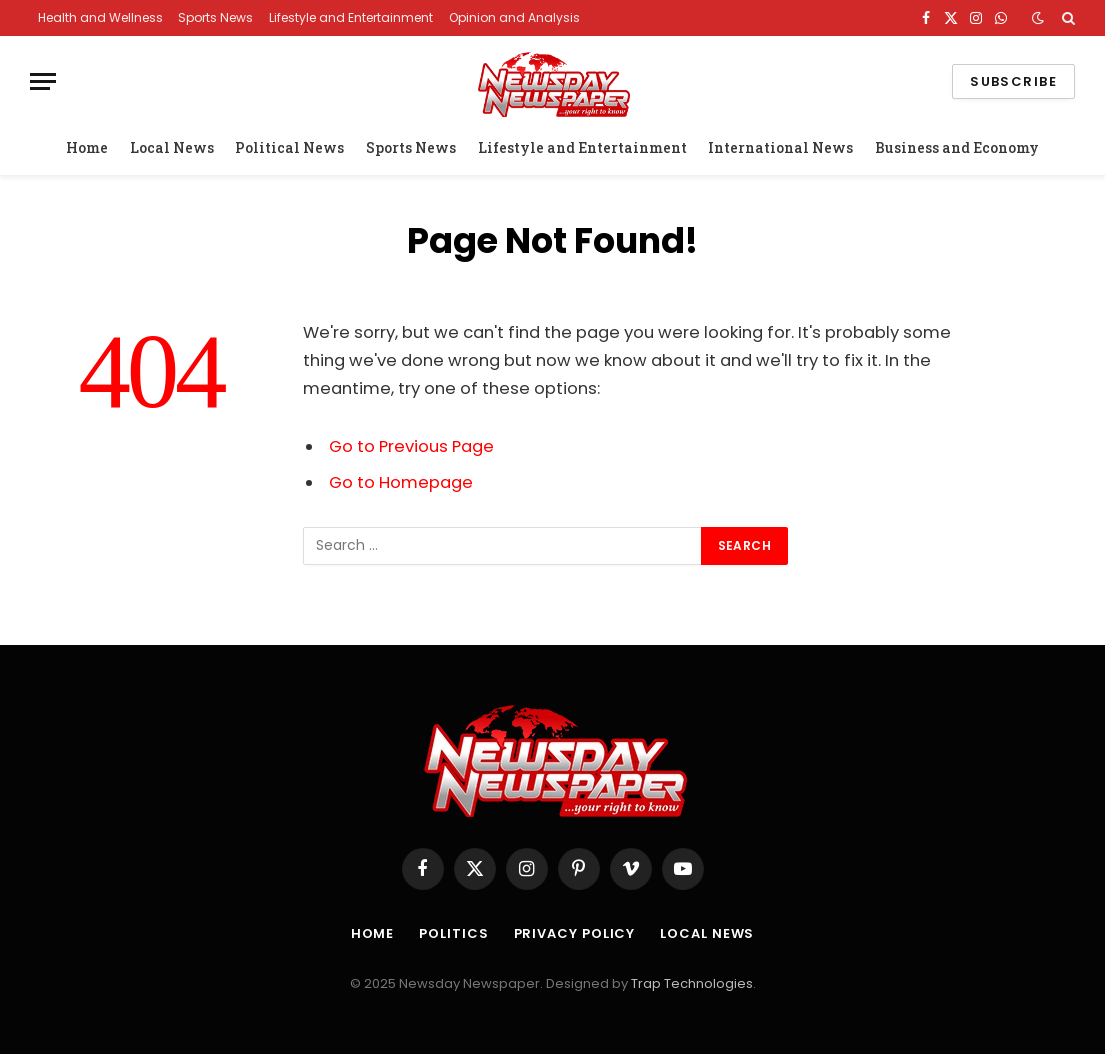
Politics (453, 933)
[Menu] (43, 81)
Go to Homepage (401, 482)
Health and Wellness (100, 17)
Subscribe (1013, 81)
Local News (172, 147)
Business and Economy (957, 147)
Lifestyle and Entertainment (351, 17)
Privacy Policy (575, 933)
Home (87, 147)
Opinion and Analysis (514, 17)
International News (780, 147)
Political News (289, 147)
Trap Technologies (692, 983)
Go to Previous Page (411, 446)
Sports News (215, 17)
